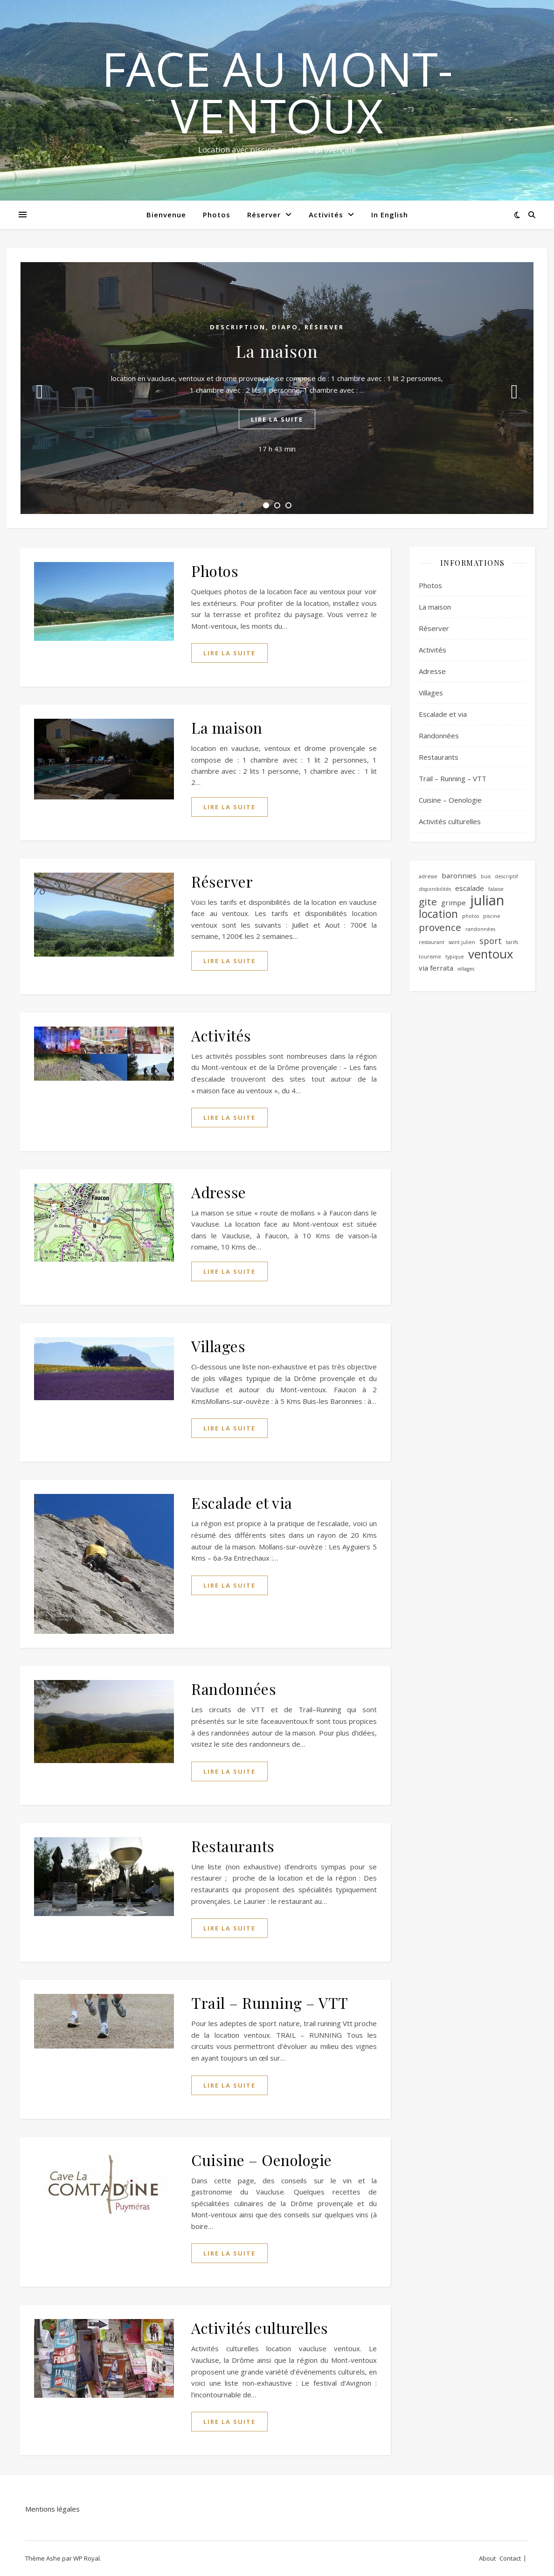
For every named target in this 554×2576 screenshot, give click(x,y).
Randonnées (233, 1689)
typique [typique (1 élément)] (454, 956)
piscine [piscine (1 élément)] (491, 916)
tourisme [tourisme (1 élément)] (430, 956)
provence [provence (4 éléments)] (440, 927)
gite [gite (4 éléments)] (428, 902)
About (487, 2558)
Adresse (218, 1192)
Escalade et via (241, 1503)
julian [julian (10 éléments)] (487, 900)
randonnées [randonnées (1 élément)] (480, 929)
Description (238, 327)
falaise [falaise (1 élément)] (496, 889)
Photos (216, 214)
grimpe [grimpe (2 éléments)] (453, 902)
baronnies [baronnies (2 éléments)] (459, 875)
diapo (285, 327)
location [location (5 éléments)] (438, 914)
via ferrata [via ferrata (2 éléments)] (436, 967)
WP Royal (86, 2558)
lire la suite (277, 419)
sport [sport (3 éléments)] (490, 940)
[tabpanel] (277, 388)
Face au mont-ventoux (277, 92)
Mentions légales (52, 2509)
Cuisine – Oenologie (261, 2160)
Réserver (264, 214)
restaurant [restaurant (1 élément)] (431, 942)
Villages (218, 1346)
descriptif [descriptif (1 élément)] (506, 876)
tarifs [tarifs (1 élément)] (512, 942)
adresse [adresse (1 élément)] (428, 876)
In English (389, 214)
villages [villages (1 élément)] (465, 968)
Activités (326, 214)
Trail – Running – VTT (269, 2003)
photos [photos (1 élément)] (470, 916)
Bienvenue (166, 214)
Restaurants (233, 1846)
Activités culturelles (259, 2328)
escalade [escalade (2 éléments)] (469, 888)
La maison (277, 351)
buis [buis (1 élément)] (486, 876)
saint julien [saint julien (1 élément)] (462, 942)
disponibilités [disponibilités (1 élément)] (435, 889)
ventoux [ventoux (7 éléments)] (490, 954)
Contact (510, 2558)
